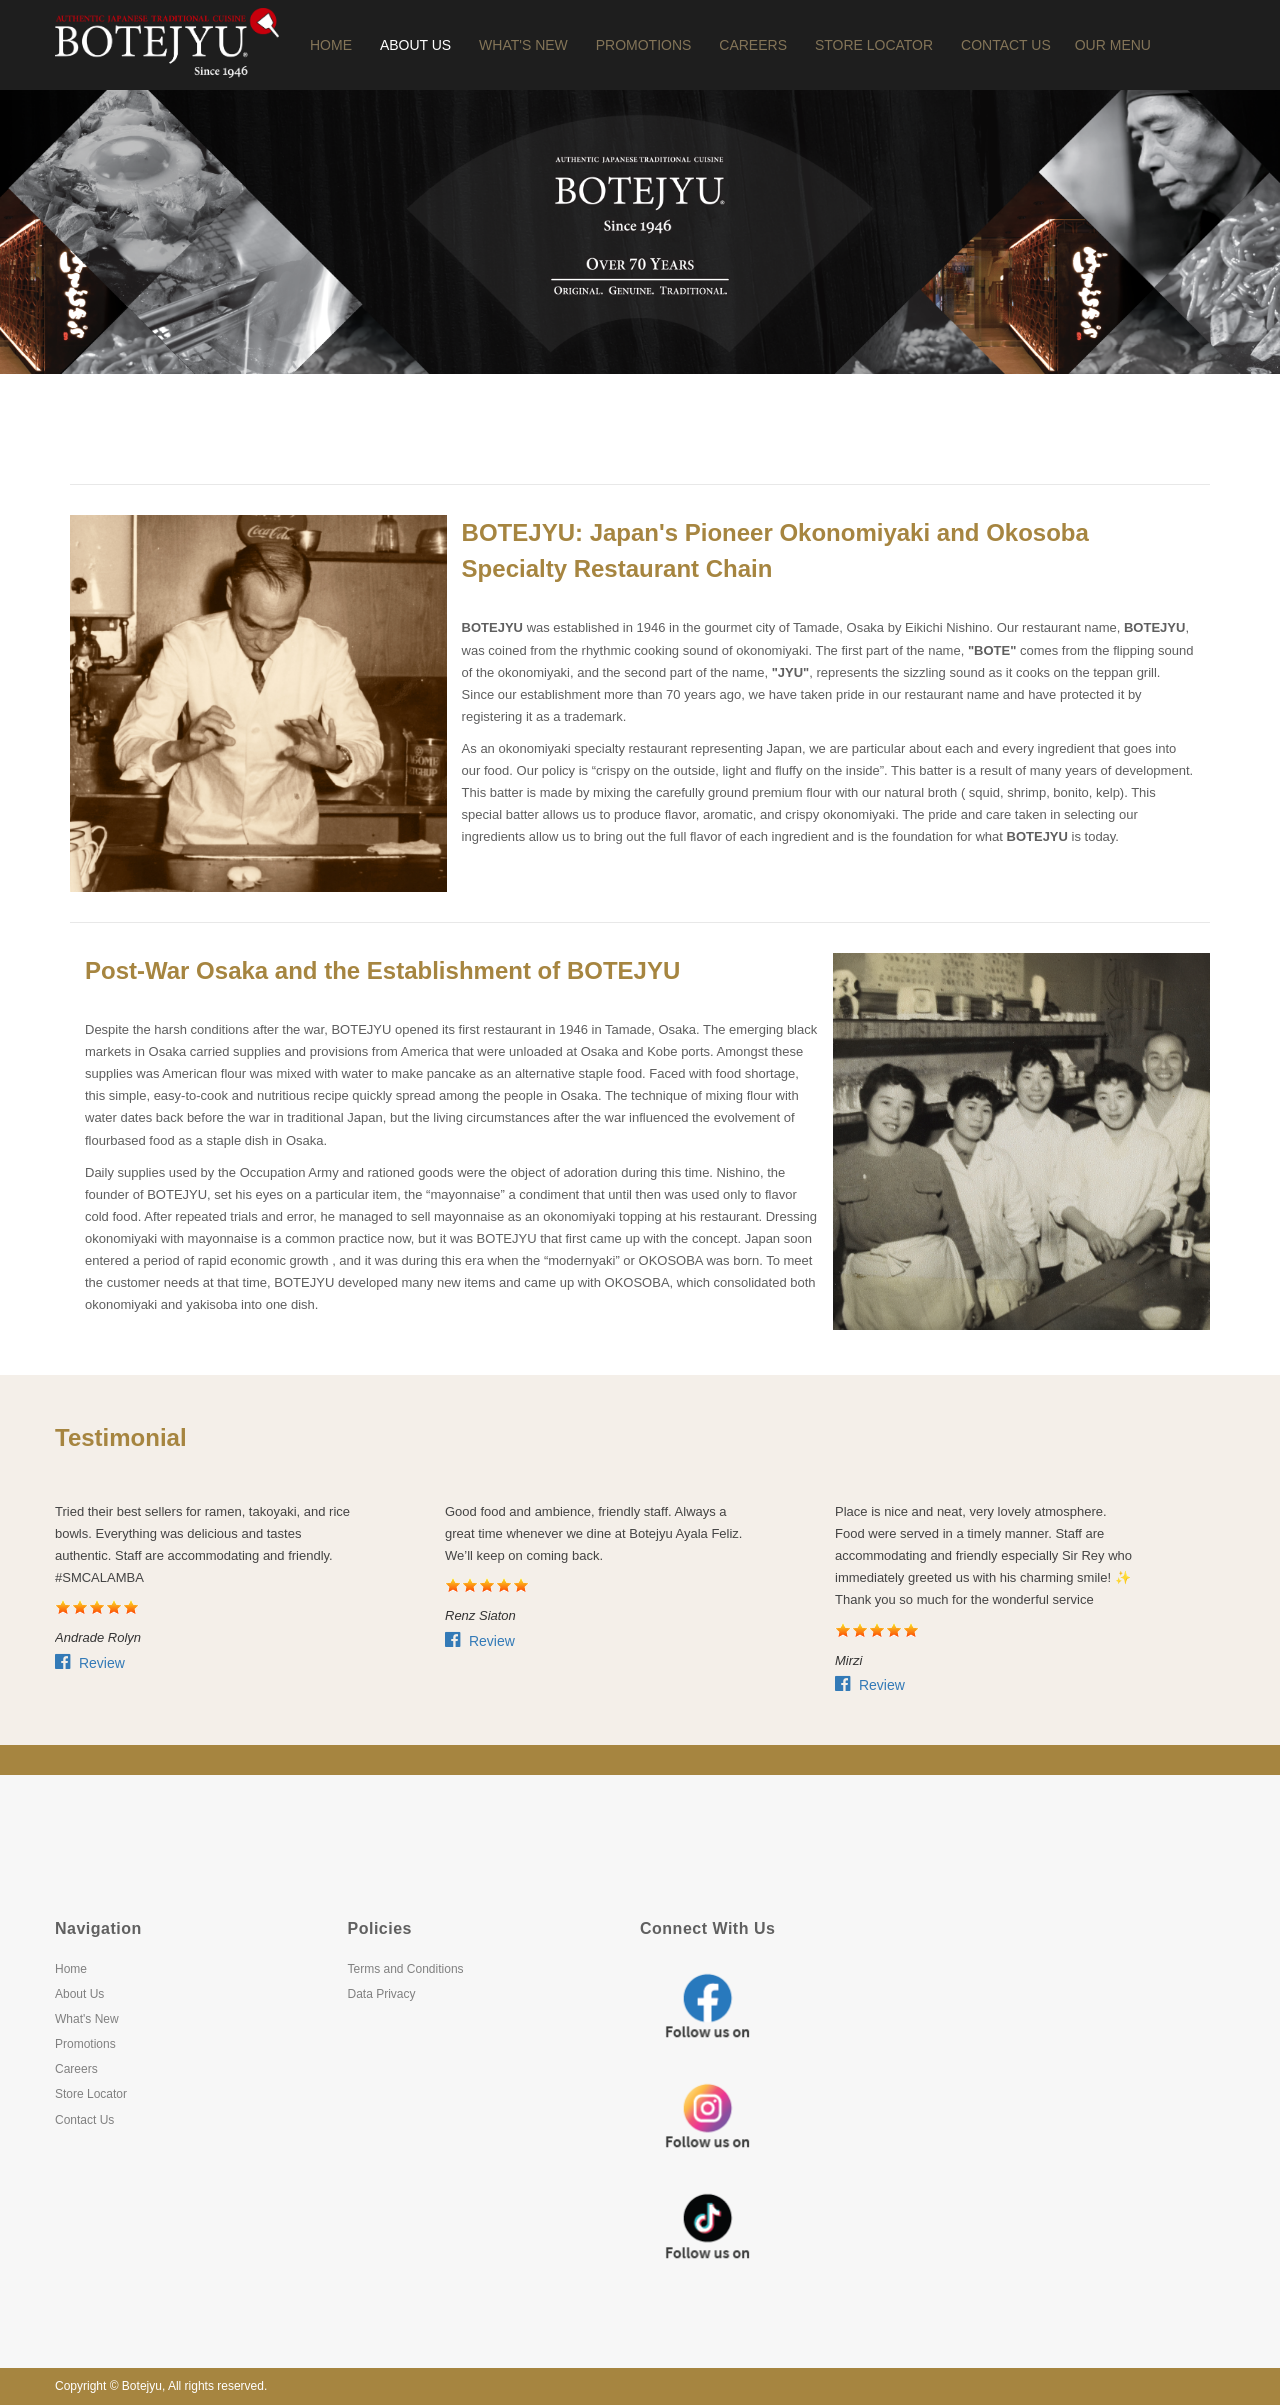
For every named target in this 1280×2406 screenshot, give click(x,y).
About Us (415, 45)
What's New (523, 45)
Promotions (644, 45)
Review (90, 1663)
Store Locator (874, 45)
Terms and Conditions (406, 1969)
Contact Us (1006, 45)
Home (331, 45)
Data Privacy (382, 1994)
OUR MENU (1113, 45)
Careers (753, 45)
